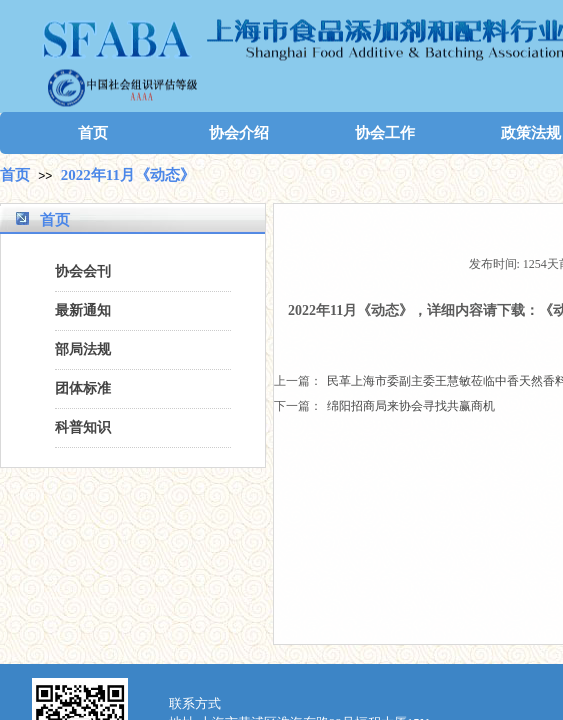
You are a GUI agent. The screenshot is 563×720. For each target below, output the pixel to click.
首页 (93, 133)
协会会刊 (83, 271)
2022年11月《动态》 (128, 175)
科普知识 (83, 427)
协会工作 (385, 133)
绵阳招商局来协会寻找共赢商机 (384, 406)
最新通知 (83, 310)
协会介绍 (239, 133)
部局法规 (83, 349)
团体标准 (83, 388)
